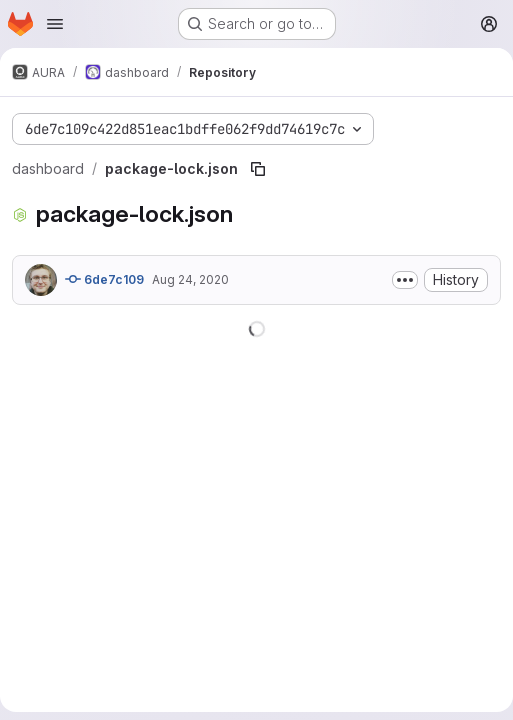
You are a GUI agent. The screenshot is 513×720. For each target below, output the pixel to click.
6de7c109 (104, 279)
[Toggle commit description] (405, 280)
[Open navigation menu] (55, 24)
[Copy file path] (258, 169)
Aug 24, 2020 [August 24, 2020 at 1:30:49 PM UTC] (190, 279)
